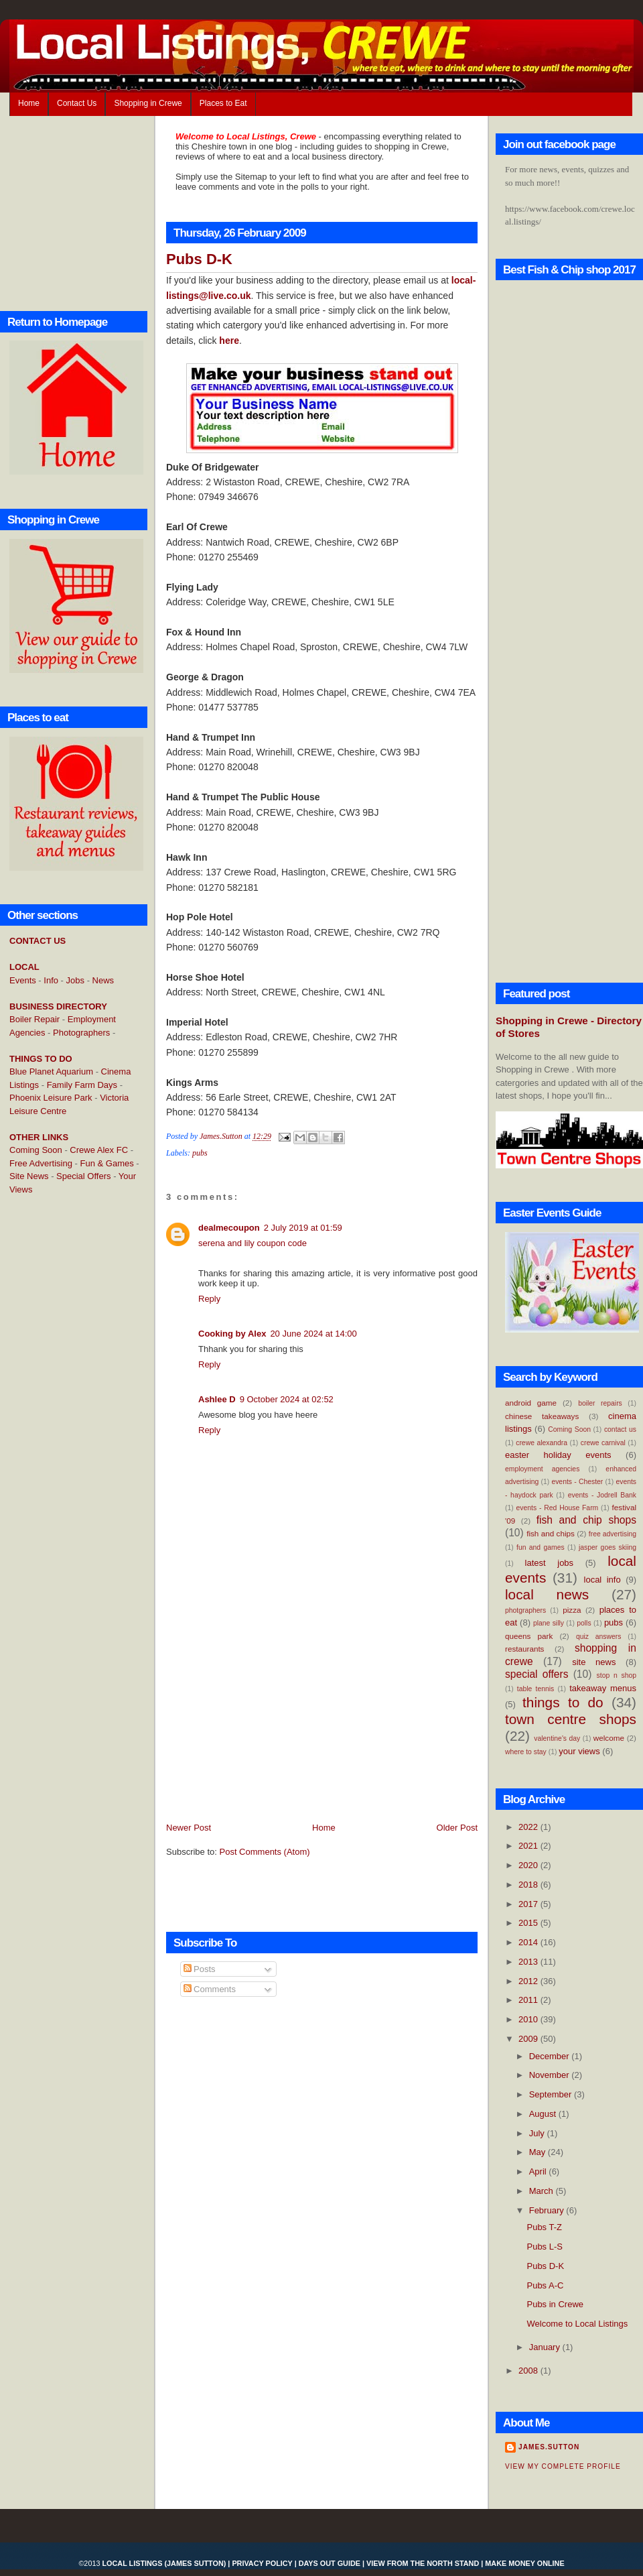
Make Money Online (524, 2563)
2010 (529, 2019)
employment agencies (542, 1469)
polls (584, 1623)
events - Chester (577, 1481)
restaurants (524, 1648)
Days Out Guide (329, 2563)
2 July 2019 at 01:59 (303, 1228)
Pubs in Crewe (554, 2304)
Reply (209, 1299)
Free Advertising (40, 1163)
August (544, 2114)
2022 (529, 1827)
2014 (529, 1942)
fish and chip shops (586, 1520)
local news (547, 1594)
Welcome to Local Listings (577, 2324)
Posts (200, 1969)
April (539, 2171)
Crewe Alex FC (99, 1150)
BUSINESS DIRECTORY (58, 1006)
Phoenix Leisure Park (50, 1098)
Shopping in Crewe (148, 103)
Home (29, 103)
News (103, 980)
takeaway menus (602, 1688)
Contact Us (76, 103)
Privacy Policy (262, 2563)
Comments (210, 1989)
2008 (529, 2371)
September (551, 2094)
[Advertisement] (63, 1423)
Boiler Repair (34, 1019)
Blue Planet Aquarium (51, 1071)
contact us (620, 1429)
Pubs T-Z (544, 2227)
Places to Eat (223, 103)
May (538, 2152)
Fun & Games (107, 1163)
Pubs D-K (545, 2266)
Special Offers (83, 1176)
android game (531, 1402)
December (550, 2056)
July (538, 2133)
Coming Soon (35, 1150)
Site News (29, 1176)
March (542, 2191)
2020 (529, 1865)
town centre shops (570, 1719)
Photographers (81, 1033)
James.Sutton (548, 2447)
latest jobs (549, 1563)
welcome (608, 1737)
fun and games (540, 1547)
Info (51, 980)
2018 (529, 1885)
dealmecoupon (229, 1228)
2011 (529, 2000)
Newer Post (188, 1828)
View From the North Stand (422, 2563)
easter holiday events (558, 1455)
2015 (529, 1923)
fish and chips (550, 1533)
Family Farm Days (82, 1085)
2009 (529, 2039)
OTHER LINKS (38, 1137)
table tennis (535, 1689)
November (550, 2075)
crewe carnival (603, 1443)
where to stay (526, 1752)
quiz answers (599, 1636)
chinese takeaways (542, 1416)
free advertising (612, 1534)
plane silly (548, 1623)
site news (594, 1662)
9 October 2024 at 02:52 (287, 1399)
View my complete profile (563, 2466)
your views (579, 1751)
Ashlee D (217, 1399)
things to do (562, 1702)
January (546, 2347)
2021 (529, 1846)
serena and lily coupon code (252, 1243)
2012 (529, 1981)
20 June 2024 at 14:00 (313, 1334)
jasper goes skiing (607, 1547)
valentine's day (557, 1738)
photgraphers (525, 1610)
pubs (200, 1153)
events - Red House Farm (557, 1508)
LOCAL (24, 967)
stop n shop (616, 1675)
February (548, 2210)
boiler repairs (600, 1403)
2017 (529, 1904)
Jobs (75, 980)
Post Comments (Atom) (265, 1852)
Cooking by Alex (232, 1334)
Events (22, 980)
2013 (529, 1962)
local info (602, 1580)
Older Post (457, 1828)
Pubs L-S (544, 2247)
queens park (529, 1636)
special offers (536, 1674)
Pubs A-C (544, 2285)
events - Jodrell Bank (602, 1495)
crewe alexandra (541, 1443)
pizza (572, 1609)
